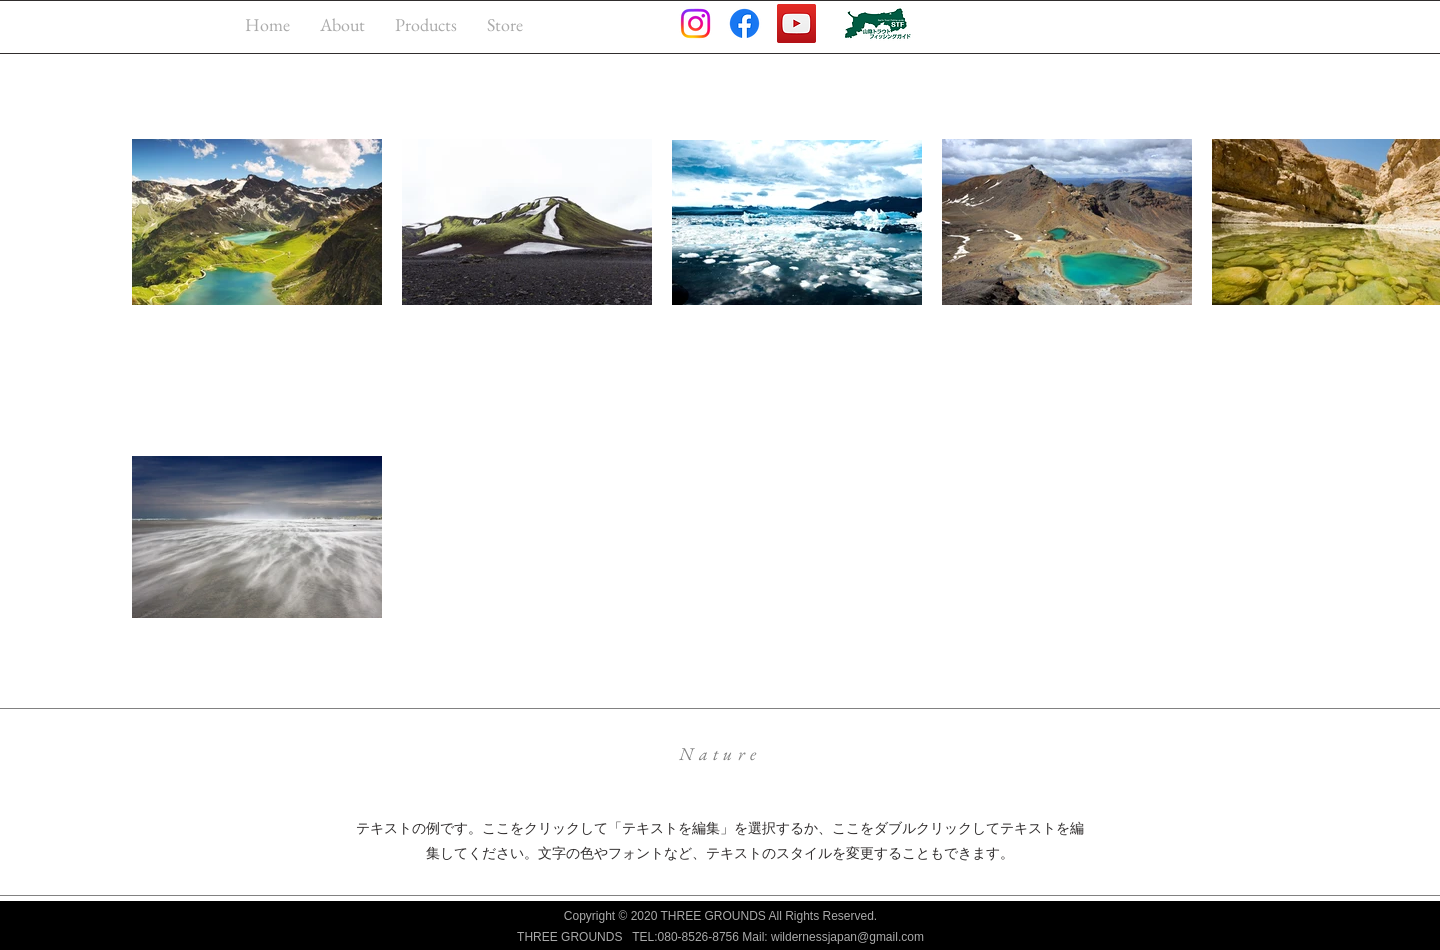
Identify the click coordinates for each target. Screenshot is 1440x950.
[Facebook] (744, 23)
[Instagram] (695, 23)
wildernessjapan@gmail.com (847, 937)
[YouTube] (796, 23)
